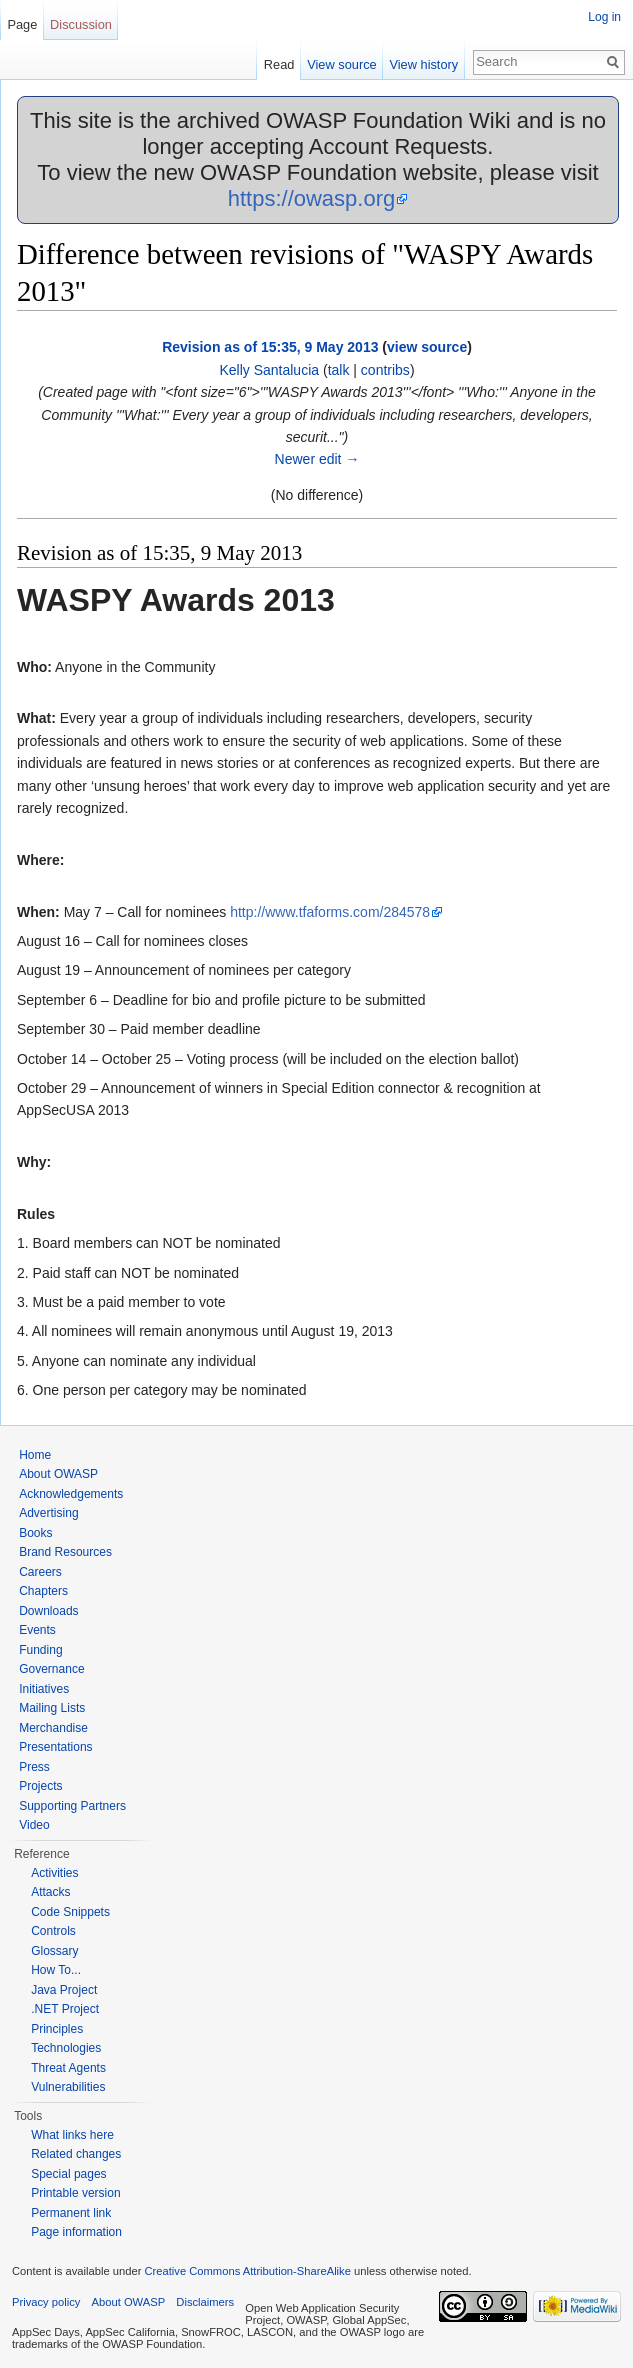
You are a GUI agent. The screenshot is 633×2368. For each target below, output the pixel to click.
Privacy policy (46, 2302)
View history (423, 64)
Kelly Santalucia (269, 370)
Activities (54, 1873)
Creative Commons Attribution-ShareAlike (247, 2271)
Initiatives (44, 1689)
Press (34, 1767)
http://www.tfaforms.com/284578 (330, 912)
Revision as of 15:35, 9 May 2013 (270, 347)
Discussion (81, 24)
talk (339, 370)
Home (35, 1455)
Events (37, 1630)
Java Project (64, 1990)
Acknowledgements (71, 1494)
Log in (604, 17)
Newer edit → (317, 459)
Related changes (76, 2154)
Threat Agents (68, 2068)
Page (22, 24)
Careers (40, 1572)
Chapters (43, 1591)
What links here (72, 2135)
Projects (40, 1786)
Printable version (75, 2193)
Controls (53, 1931)
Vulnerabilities (68, 2087)
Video (34, 1825)
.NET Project (65, 2009)
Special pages (68, 2174)
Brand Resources (65, 1552)
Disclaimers (205, 2302)
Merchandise (53, 1728)
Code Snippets (70, 1912)
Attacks (50, 1892)
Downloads (48, 1611)
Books (35, 1533)
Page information (76, 2232)
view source (427, 347)
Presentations (55, 1747)
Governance (51, 1669)
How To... (56, 1970)
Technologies (66, 2048)
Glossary (54, 1951)
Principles (57, 2029)
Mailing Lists (52, 1708)
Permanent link (71, 2213)
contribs (385, 370)
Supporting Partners (72, 1806)
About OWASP (58, 1474)
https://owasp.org (312, 198)
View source (341, 64)
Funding (40, 1650)
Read (279, 64)
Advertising (48, 1513)
